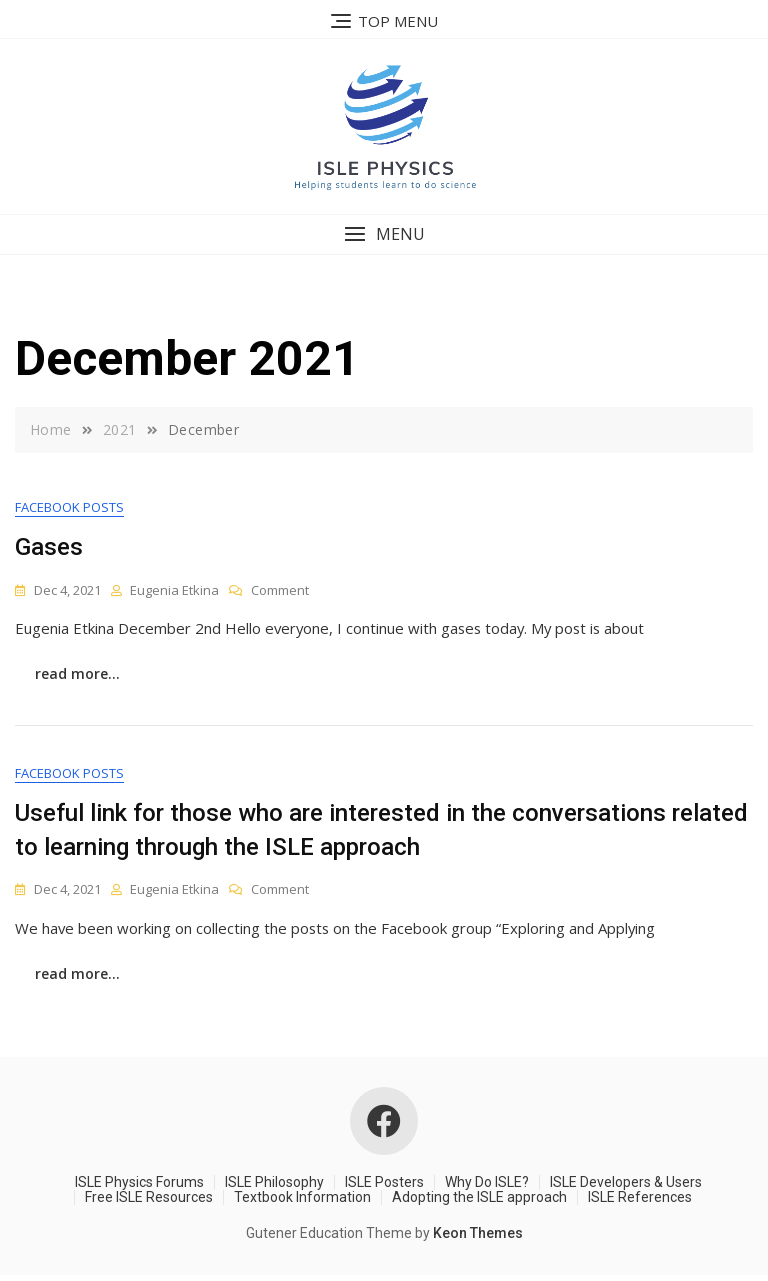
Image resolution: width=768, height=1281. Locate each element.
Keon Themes (478, 1239)
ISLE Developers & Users (626, 1187)
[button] (384, 234)
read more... (77, 675)
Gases (49, 548)
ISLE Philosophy (274, 1187)
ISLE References (640, 1203)
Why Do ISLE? (487, 1187)
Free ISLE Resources (149, 1203)
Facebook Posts (69, 508)
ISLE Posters (384, 1187)
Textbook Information (302, 1203)
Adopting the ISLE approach (479, 1203)
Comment (280, 590)
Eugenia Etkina (174, 590)
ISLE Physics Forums (139, 1187)
